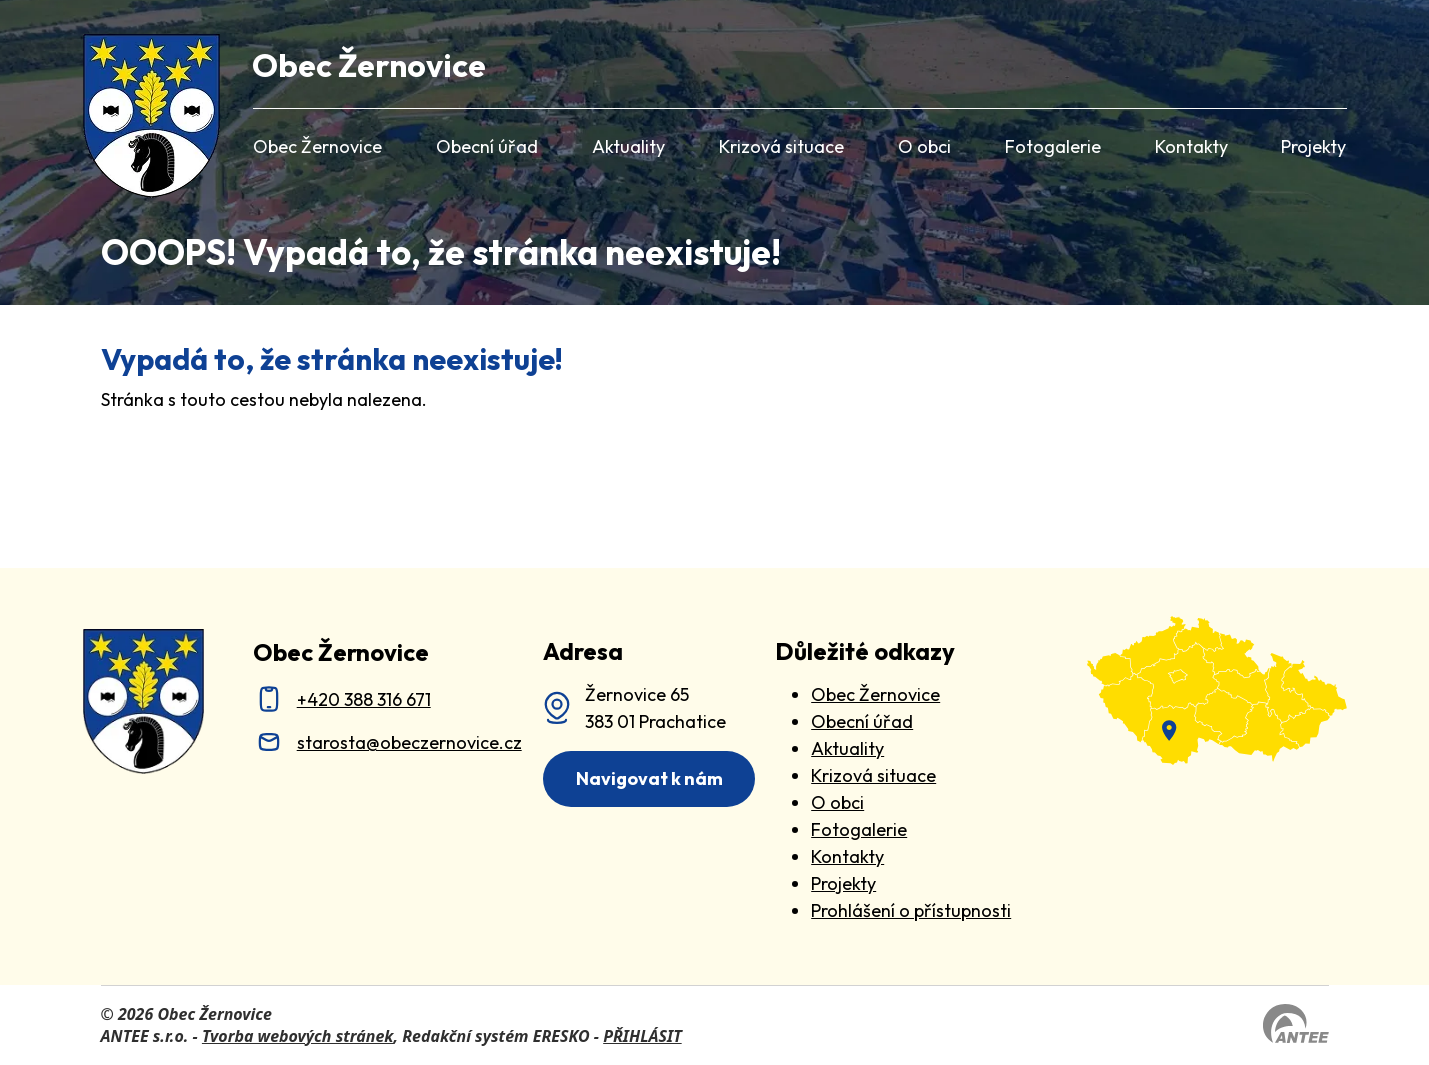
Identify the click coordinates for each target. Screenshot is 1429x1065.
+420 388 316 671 (364, 699)
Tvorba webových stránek (298, 1036)
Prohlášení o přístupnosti (911, 910)
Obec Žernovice (317, 146)
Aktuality (628, 146)
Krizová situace (781, 146)
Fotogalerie (1053, 146)
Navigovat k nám (649, 778)
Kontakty (1191, 146)
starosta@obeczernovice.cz (409, 742)
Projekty (1313, 146)
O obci (924, 146)
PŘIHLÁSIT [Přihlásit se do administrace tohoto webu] (642, 1036)
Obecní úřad (487, 146)
